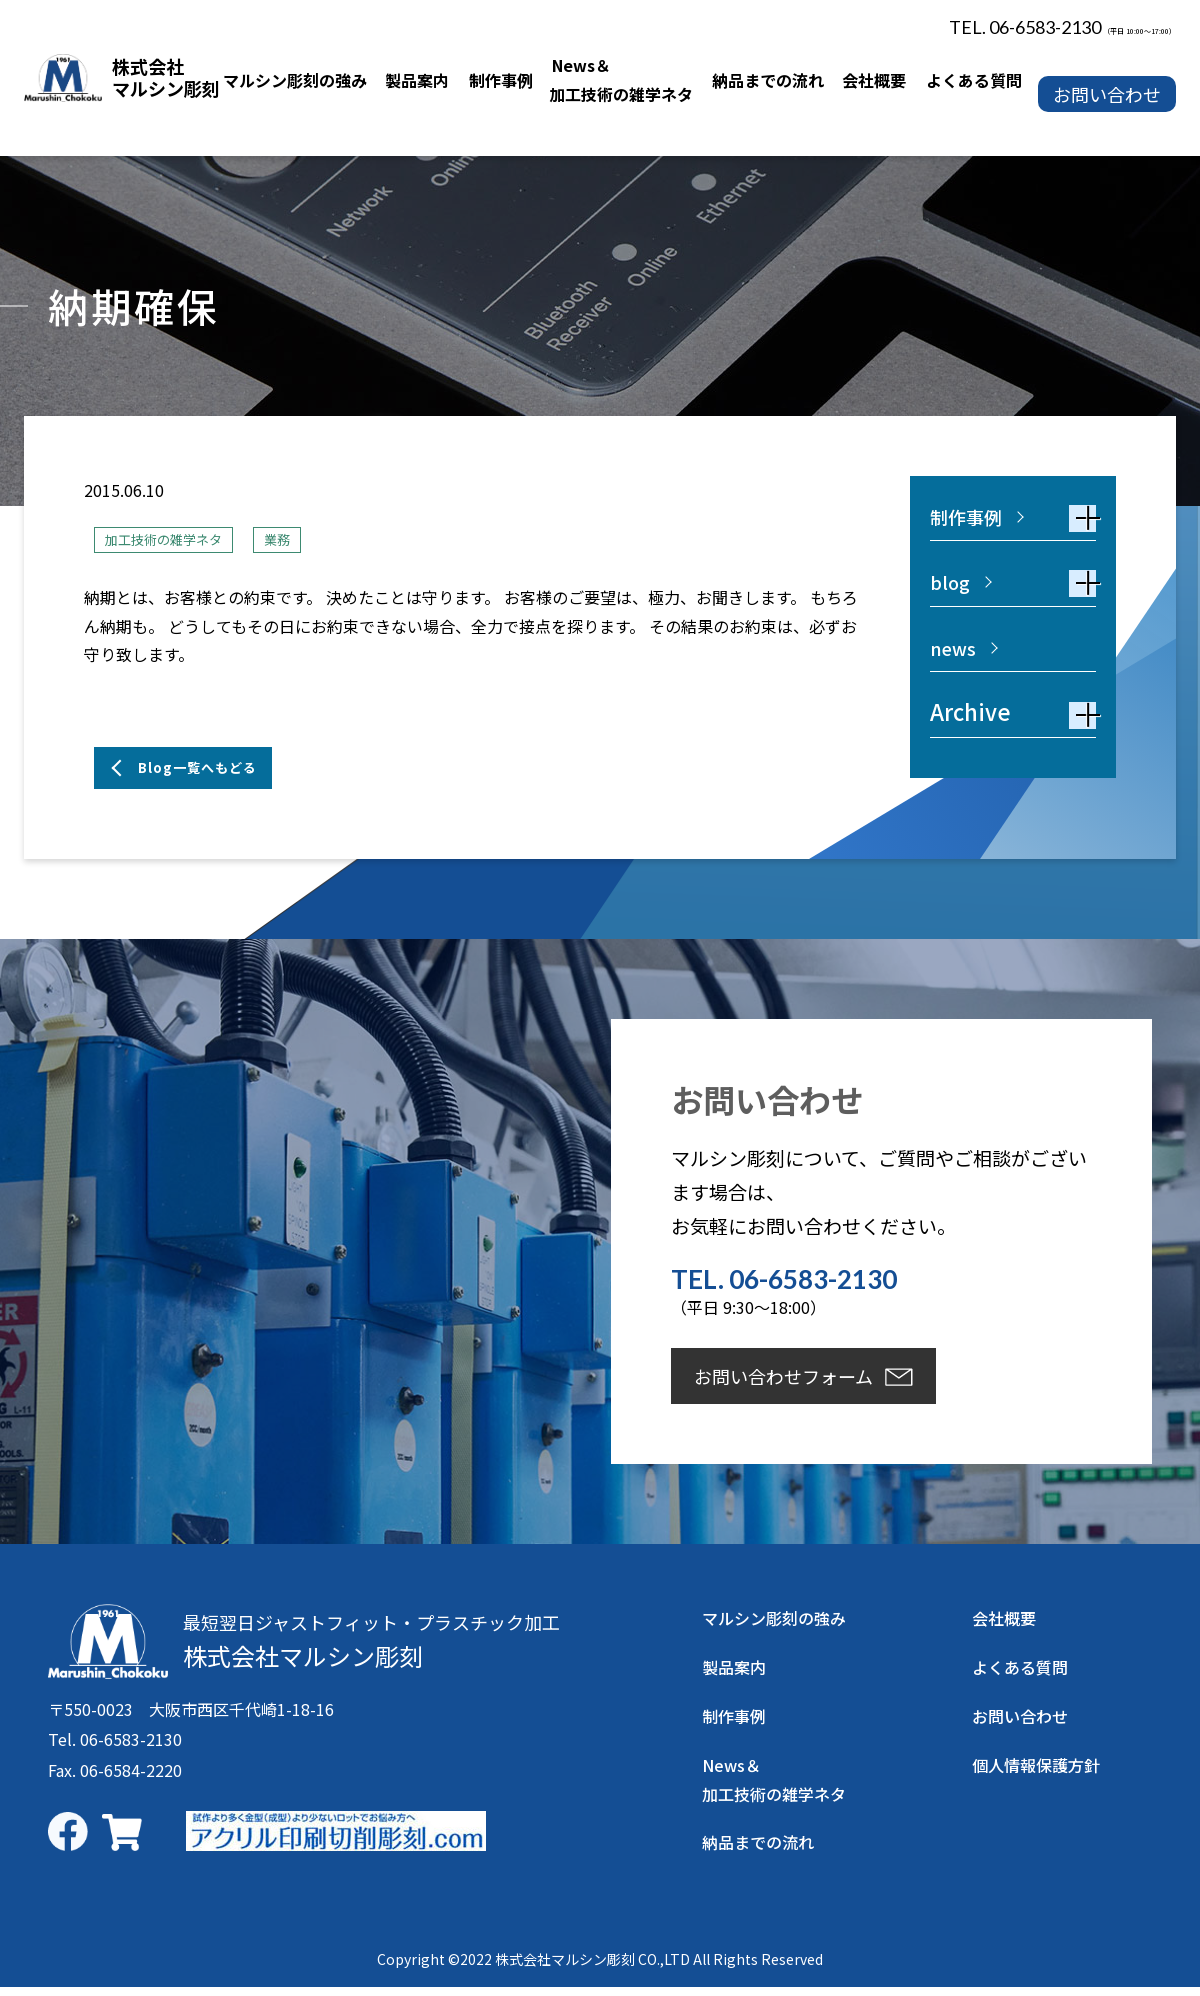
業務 (307, 539)
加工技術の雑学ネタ (177, 539)
